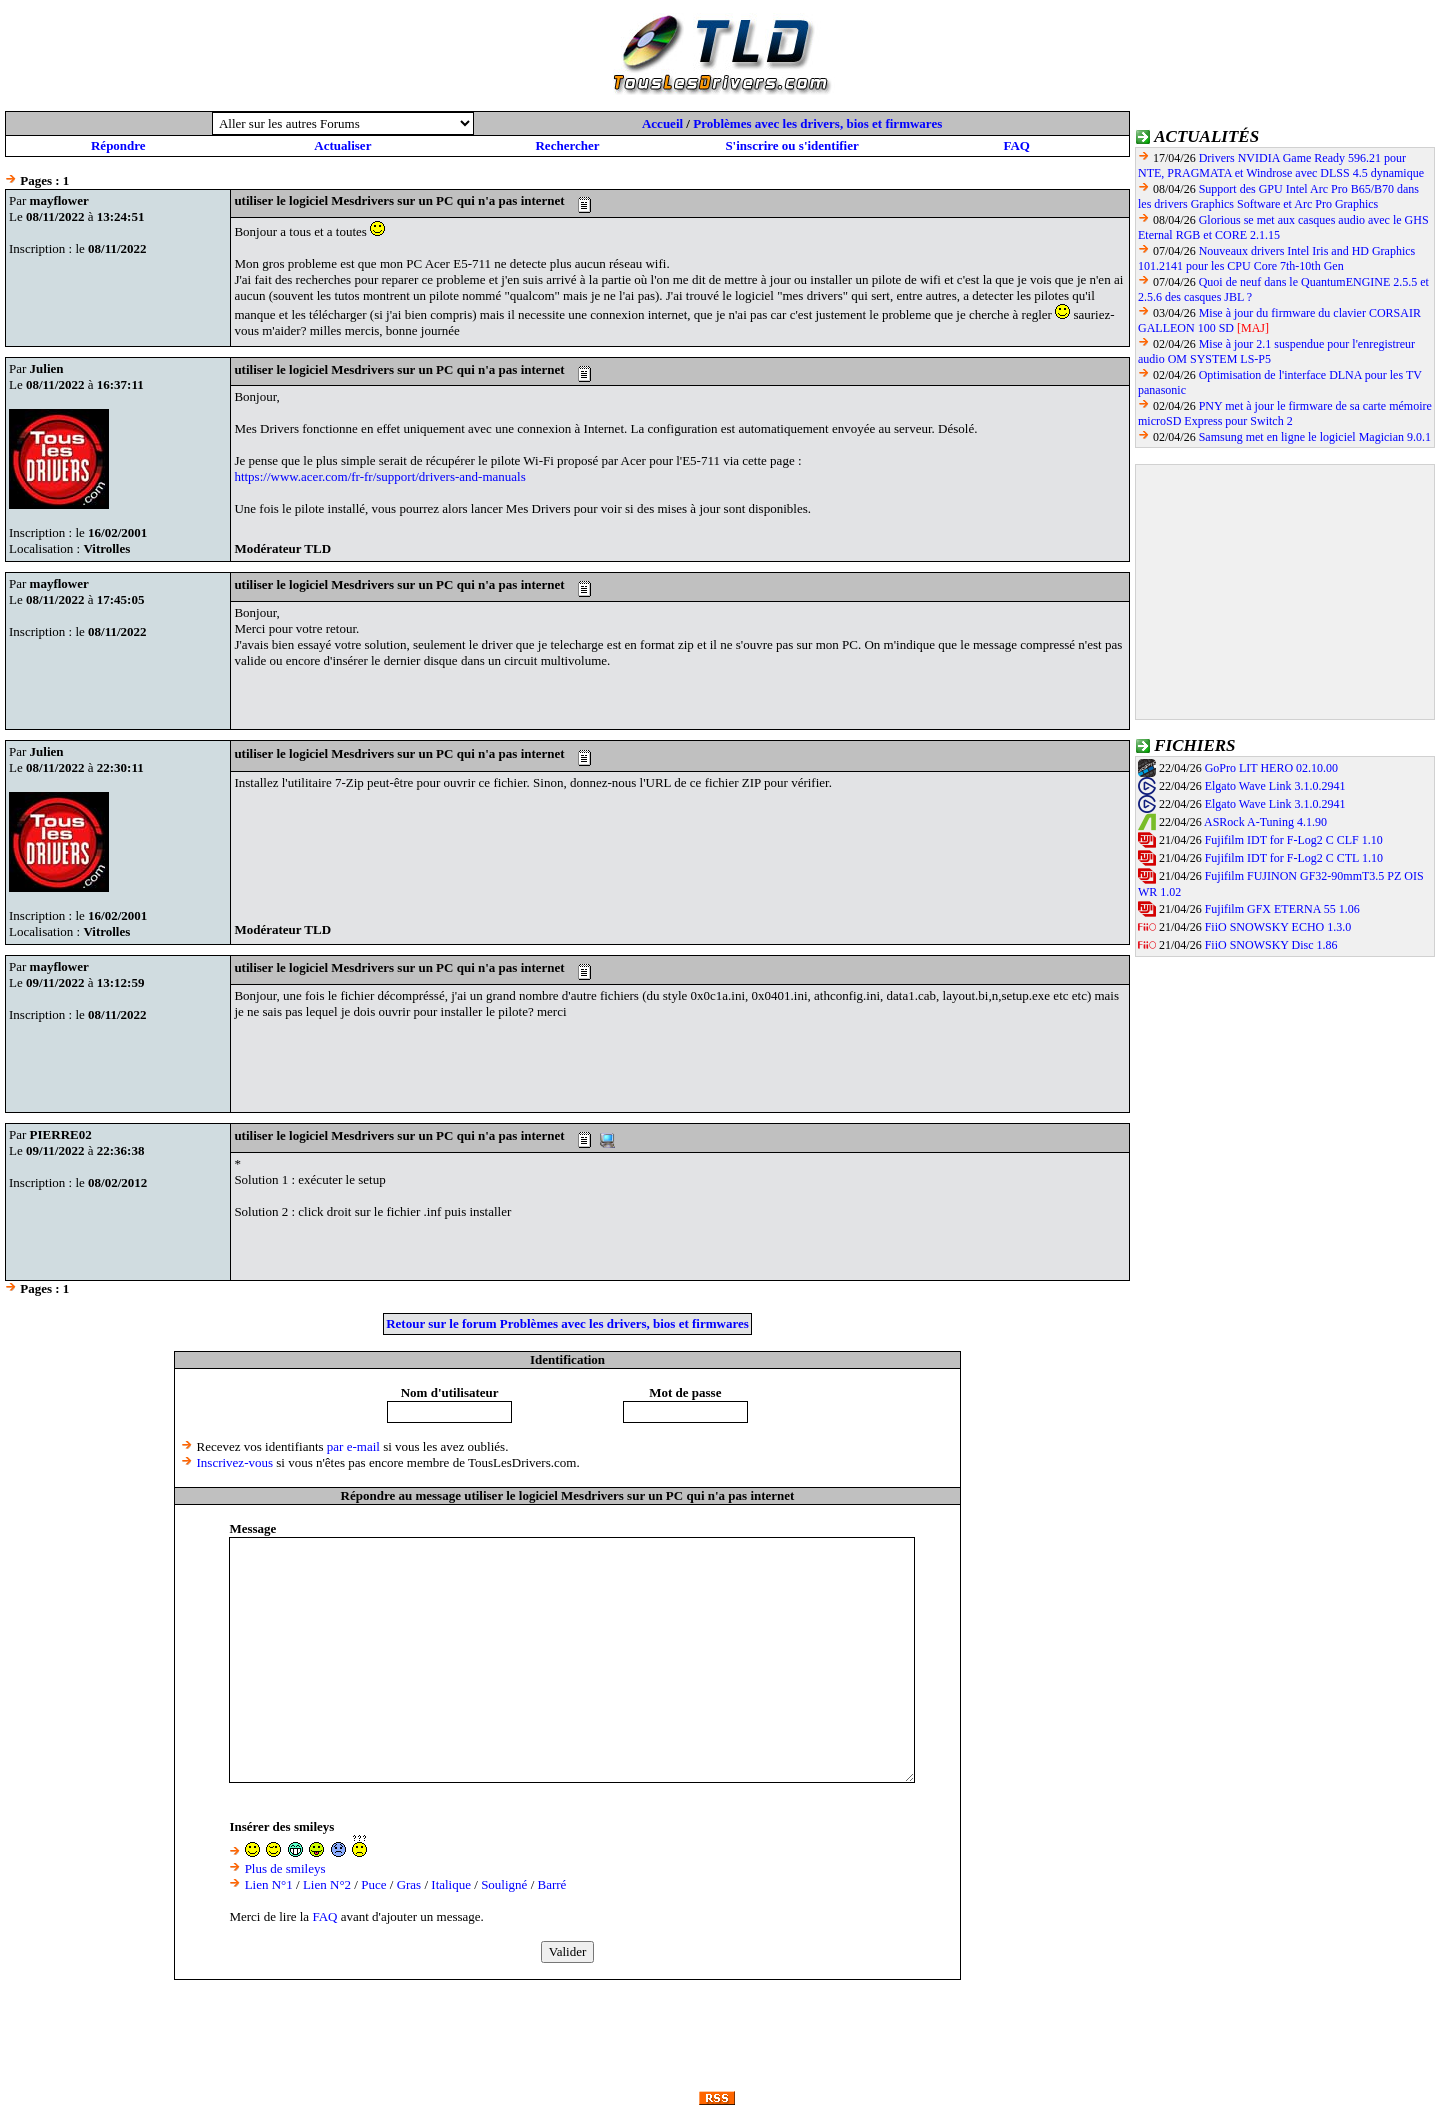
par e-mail (353, 1446)
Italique (451, 1884)
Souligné (504, 1884)
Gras (409, 1884)
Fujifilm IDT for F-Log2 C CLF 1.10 (1294, 840)
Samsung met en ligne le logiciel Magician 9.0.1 (1315, 437)
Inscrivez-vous (235, 1462)
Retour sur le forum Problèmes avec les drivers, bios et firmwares (567, 1323)
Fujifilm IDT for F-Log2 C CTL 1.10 (1294, 858)
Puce (373, 1884)
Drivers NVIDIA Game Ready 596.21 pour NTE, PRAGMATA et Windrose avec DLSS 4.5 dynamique (1281, 165)
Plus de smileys (285, 1868)
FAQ (1016, 145)
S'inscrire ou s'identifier (791, 145)
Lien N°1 (269, 1884)
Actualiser (342, 145)
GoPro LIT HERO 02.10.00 (1271, 768)
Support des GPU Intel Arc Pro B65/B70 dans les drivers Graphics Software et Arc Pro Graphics (1278, 196)
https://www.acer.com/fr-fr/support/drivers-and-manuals (379, 476)
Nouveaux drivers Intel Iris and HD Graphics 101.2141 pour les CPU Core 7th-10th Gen (1276, 258)
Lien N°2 (327, 1884)
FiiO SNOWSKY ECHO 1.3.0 (1278, 927)
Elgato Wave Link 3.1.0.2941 (1275, 786)
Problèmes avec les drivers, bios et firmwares (817, 123)
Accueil (662, 123)
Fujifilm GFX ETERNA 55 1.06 (1282, 909)
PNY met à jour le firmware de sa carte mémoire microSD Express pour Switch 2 (1285, 413)
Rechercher (567, 145)
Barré (552, 1884)
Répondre (118, 145)
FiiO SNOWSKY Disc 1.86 (1271, 945)
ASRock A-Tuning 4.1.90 (1265, 822)
